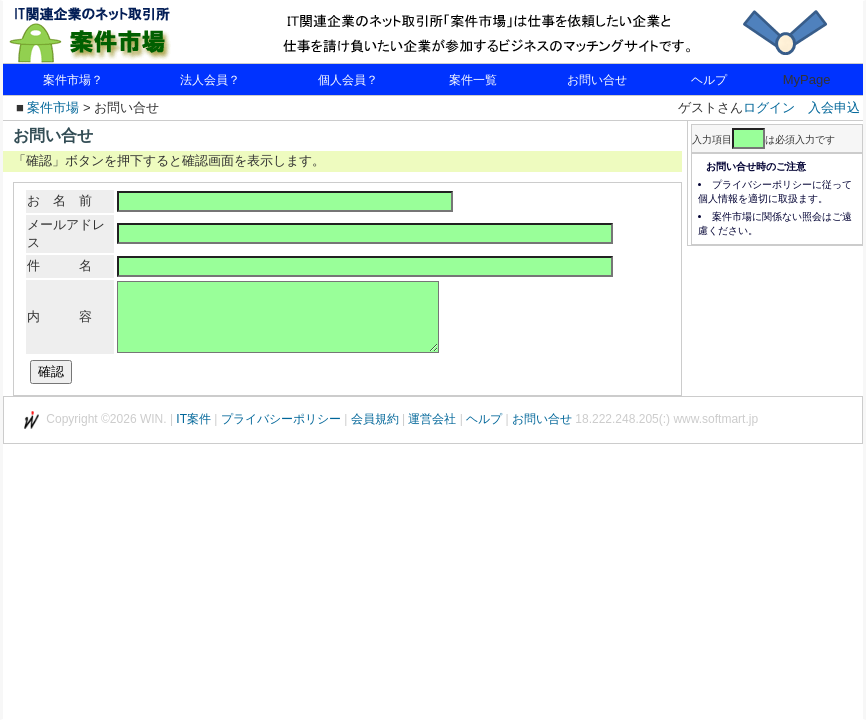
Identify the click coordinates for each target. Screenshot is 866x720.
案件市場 (53, 107)
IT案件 (193, 437)
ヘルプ (709, 79)
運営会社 (432, 437)
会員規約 (375, 437)
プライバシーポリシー (281, 437)
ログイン (769, 107)
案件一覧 (473, 79)
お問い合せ (597, 79)
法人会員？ (210, 79)
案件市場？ (73, 79)
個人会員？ (348, 79)
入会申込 (834, 107)
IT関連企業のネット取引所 (123, 33)
